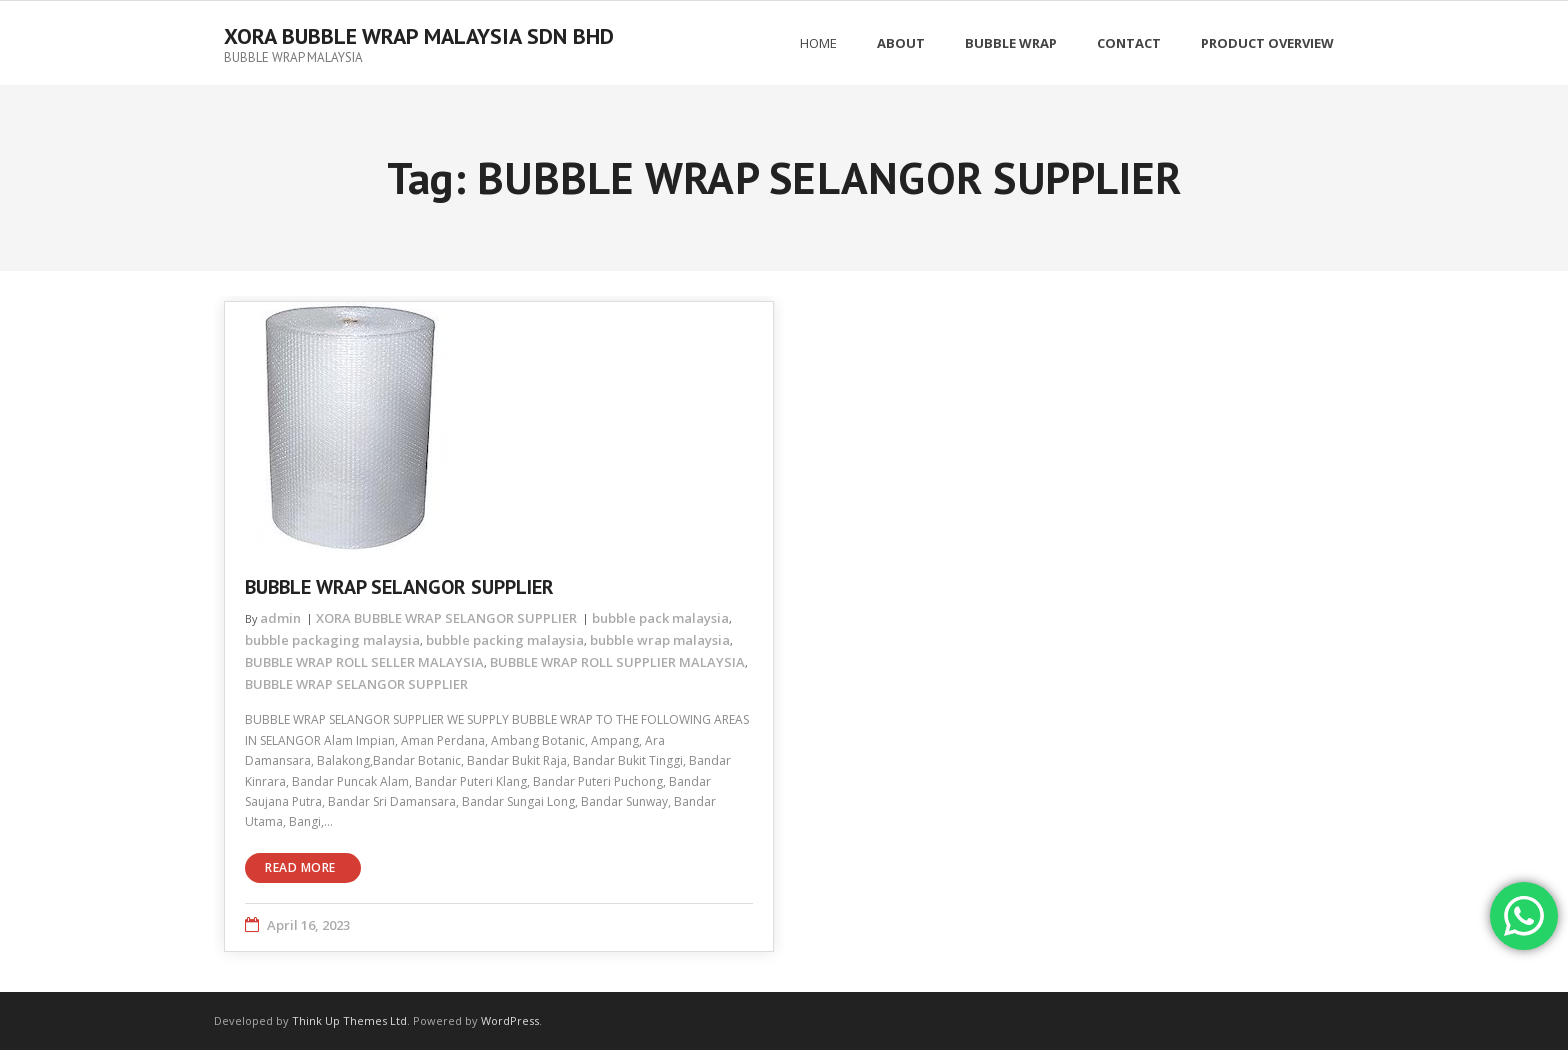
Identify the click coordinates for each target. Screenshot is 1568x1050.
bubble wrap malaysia (660, 640)
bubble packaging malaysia (332, 640)
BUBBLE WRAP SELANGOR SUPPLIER (399, 587)
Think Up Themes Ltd (349, 1020)
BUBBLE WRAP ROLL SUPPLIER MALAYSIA (617, 662)
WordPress (510, 1020)
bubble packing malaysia (505, 640)
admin (280, 618)
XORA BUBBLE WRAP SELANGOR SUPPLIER (446, 618)
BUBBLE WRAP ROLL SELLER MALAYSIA (364, 662)
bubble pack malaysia (660, 618)
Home (818, 43)
